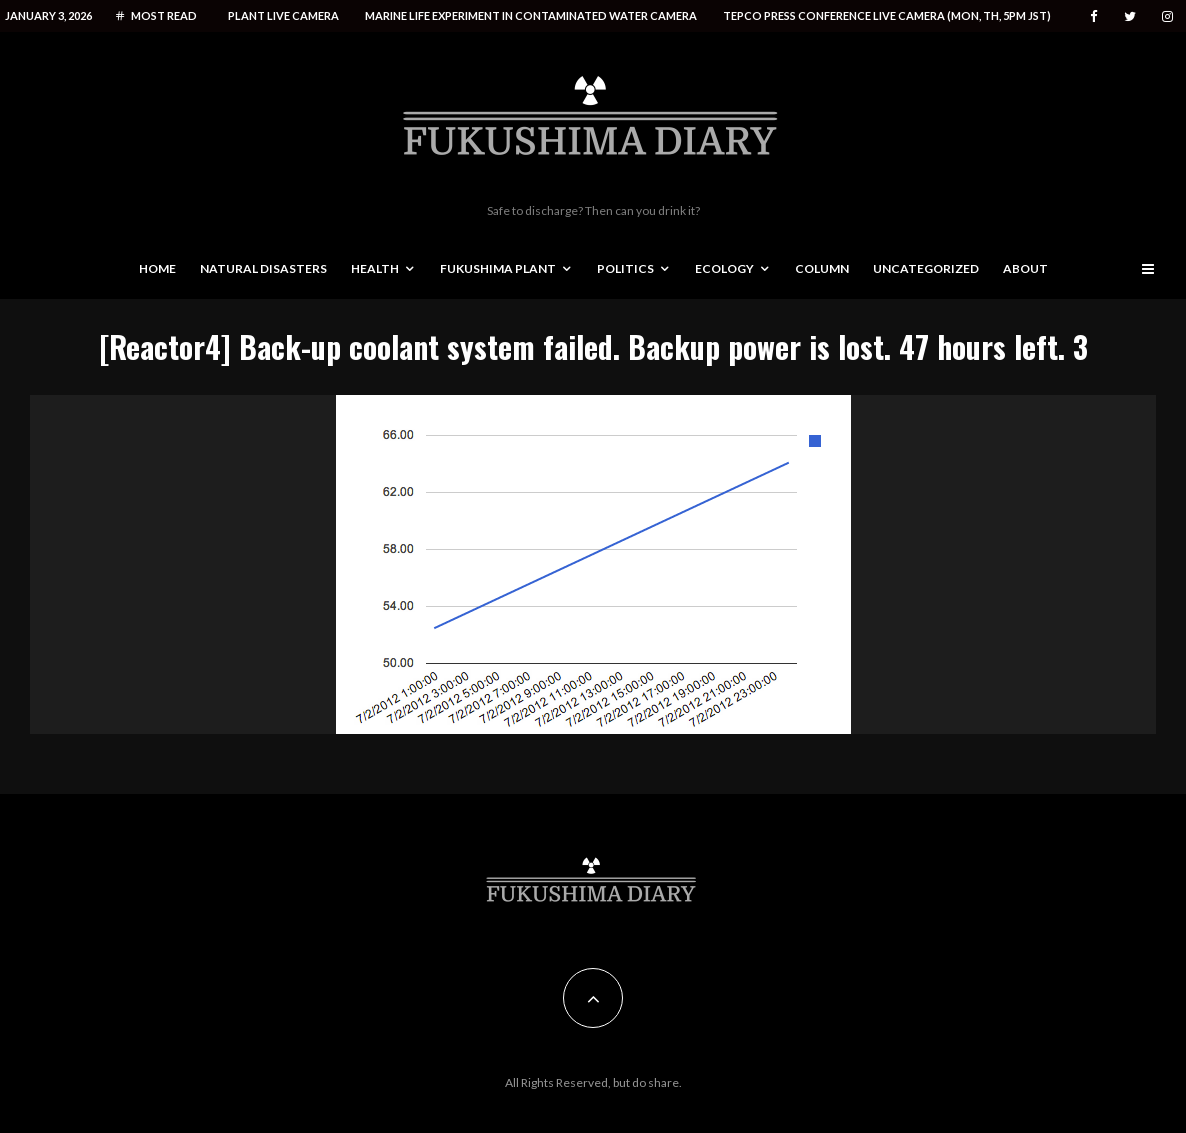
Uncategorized (926, 268)
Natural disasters (263, 268)
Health (375, 268)
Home (157, 268)
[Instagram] (1167, 16)
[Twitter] (1130, 16)
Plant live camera (283, 15)
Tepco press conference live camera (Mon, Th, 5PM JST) (887, 15)
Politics (625, 268)
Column (822, 268)
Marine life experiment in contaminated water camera (531, 15)
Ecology (724, 268)
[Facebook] (1094, 16)
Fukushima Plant (498, 268)
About (1025, 268)
